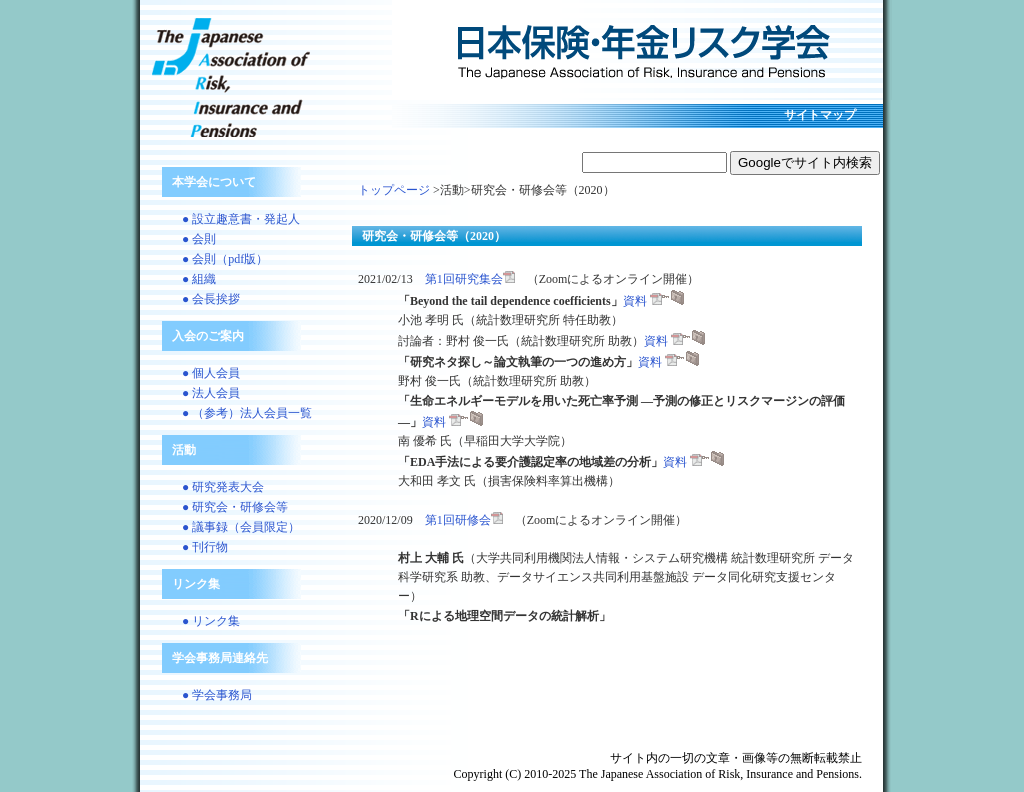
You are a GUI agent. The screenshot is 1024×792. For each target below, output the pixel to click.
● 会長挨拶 (211, 299)
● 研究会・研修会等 (235, 507)
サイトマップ (820, 115)
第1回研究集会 (470, 279)
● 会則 (199, 239)
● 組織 (199, 279)
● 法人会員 (211, 393)
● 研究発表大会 (223, 487)
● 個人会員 (211, 373)
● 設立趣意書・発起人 (241, 219)
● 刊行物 (205, 547)
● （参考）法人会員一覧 (247, 413)
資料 (653, 301)
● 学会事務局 (217, 695)
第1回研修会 (464, 520)
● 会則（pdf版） (225, 259)
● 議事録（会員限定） (241, 527)
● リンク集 (211, 621)
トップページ (394, 190)
